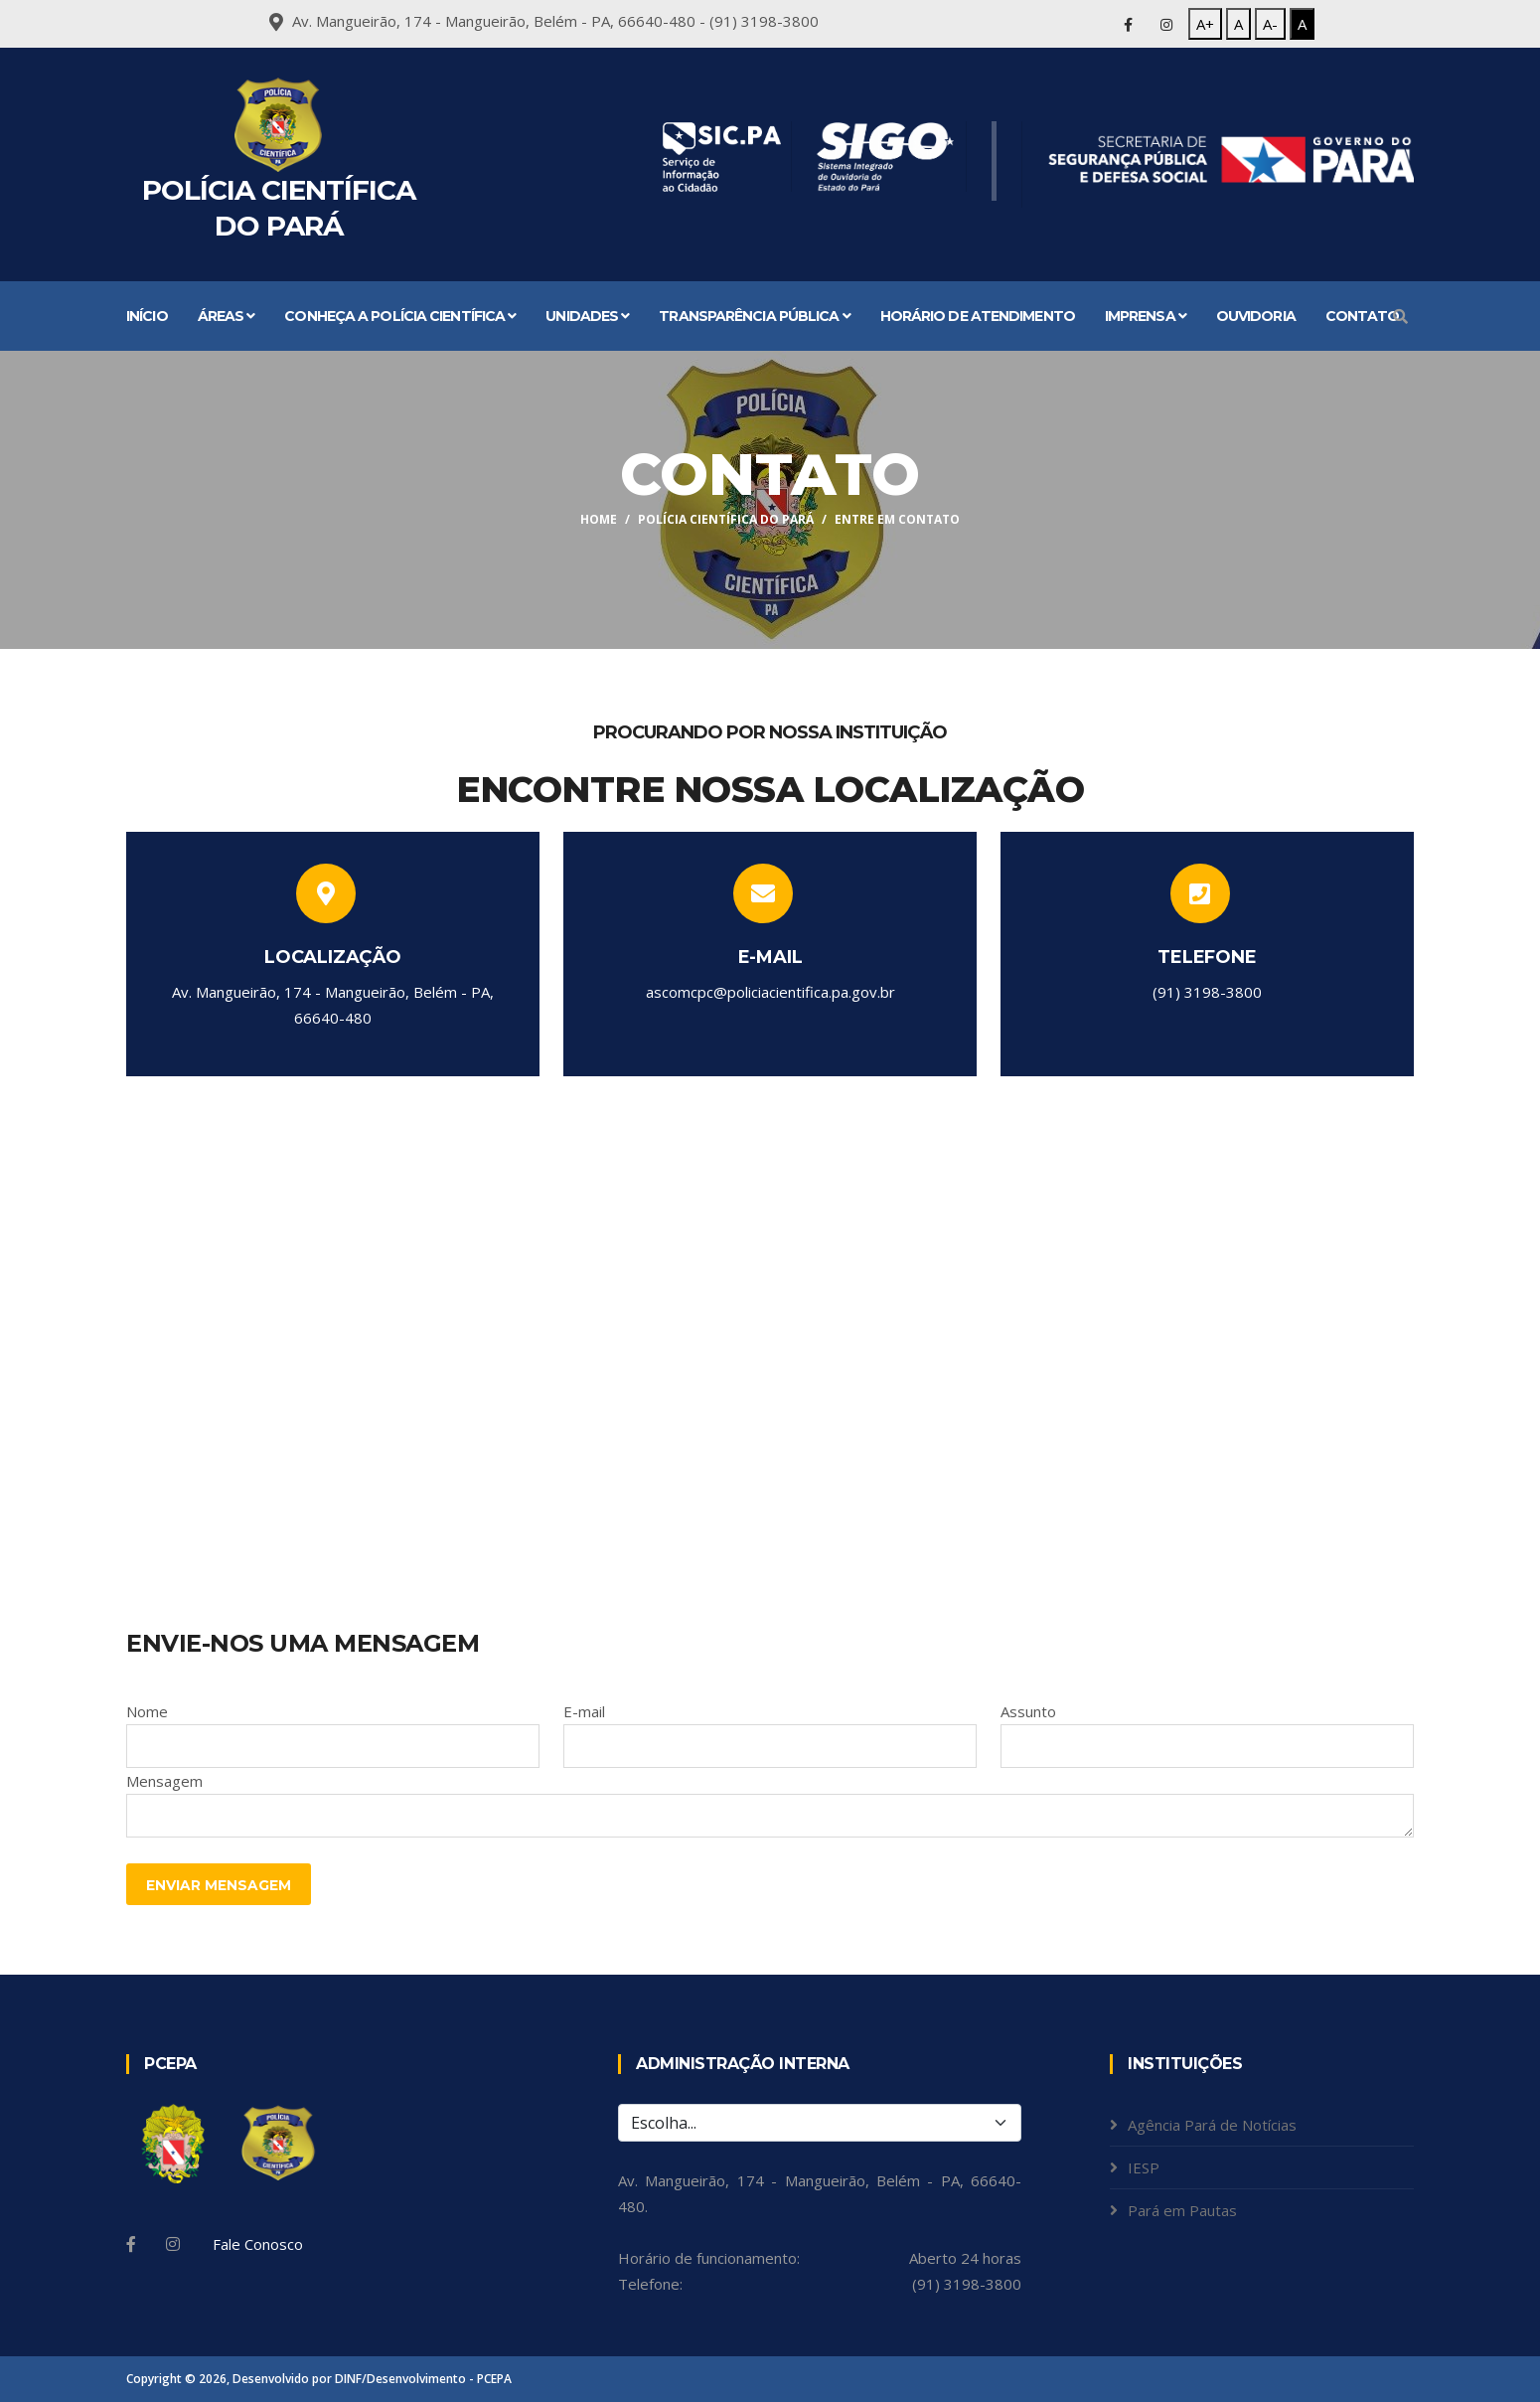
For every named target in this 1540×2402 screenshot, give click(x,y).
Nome (147, 1711)
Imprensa (1145, 316)
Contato (1362, 316)
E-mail (584, 1711)
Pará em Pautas (1182, 2210)
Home (598, 519)
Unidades (587, 316)
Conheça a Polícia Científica (400, 316)
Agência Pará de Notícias (1212, 2125)
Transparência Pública (754, 316)
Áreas (226, 316)
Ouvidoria (1256, 316)
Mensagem (164, 1781)
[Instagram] (173, 2244)
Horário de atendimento (977, 316)
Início (147, 316)
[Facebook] (131, 2244)
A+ (1205, 24)
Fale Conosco (258, 2244)
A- (1270, 24)
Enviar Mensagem (218, 1885)
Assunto (1028, 1711)
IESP (1143, 2167)
